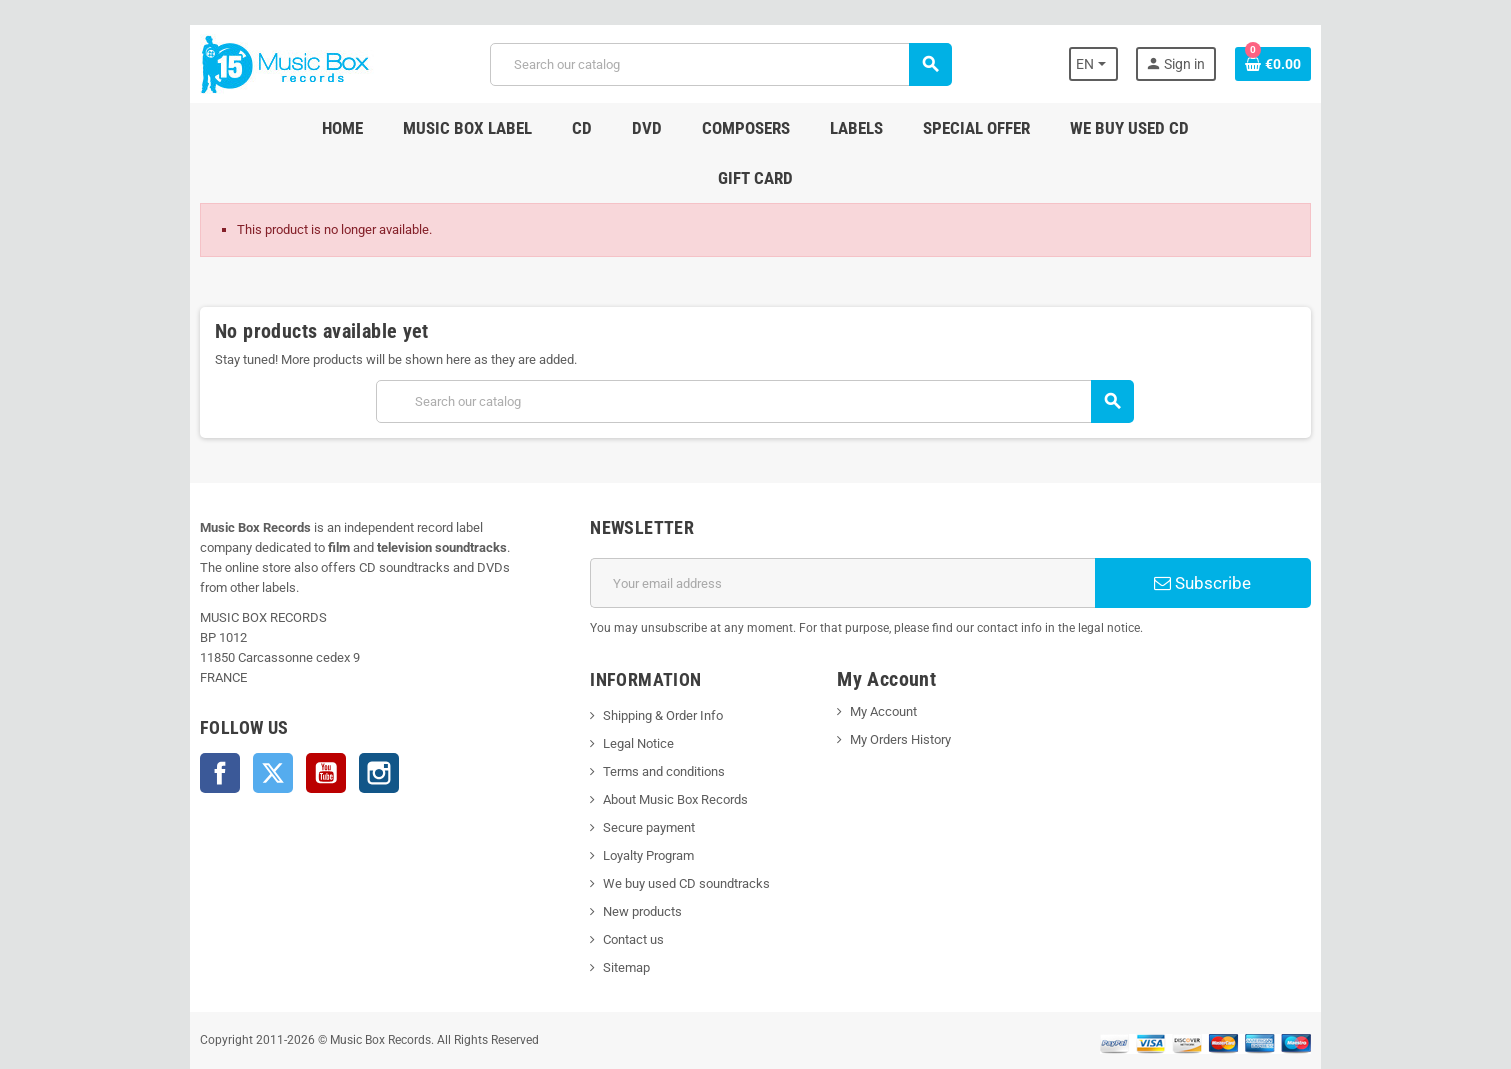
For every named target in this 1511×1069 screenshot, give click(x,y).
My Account (887, 661)
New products (631, 861)
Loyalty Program (637, 805)
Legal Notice (627, 693)
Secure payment (638, 777)
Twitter (239, 703)
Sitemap (615, 917)
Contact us (622, 889)
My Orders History (904, 689)
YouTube (292, 703)
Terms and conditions (653, 721)
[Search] (719, 64)
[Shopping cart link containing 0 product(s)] (1308, 64)
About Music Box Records (664, 749)
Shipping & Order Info (652, 665)
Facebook (186, 703)
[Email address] (847, 533)
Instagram (345, 703)
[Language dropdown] (1125, 64)
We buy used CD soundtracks (675, 833)
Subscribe (1230, 533)
